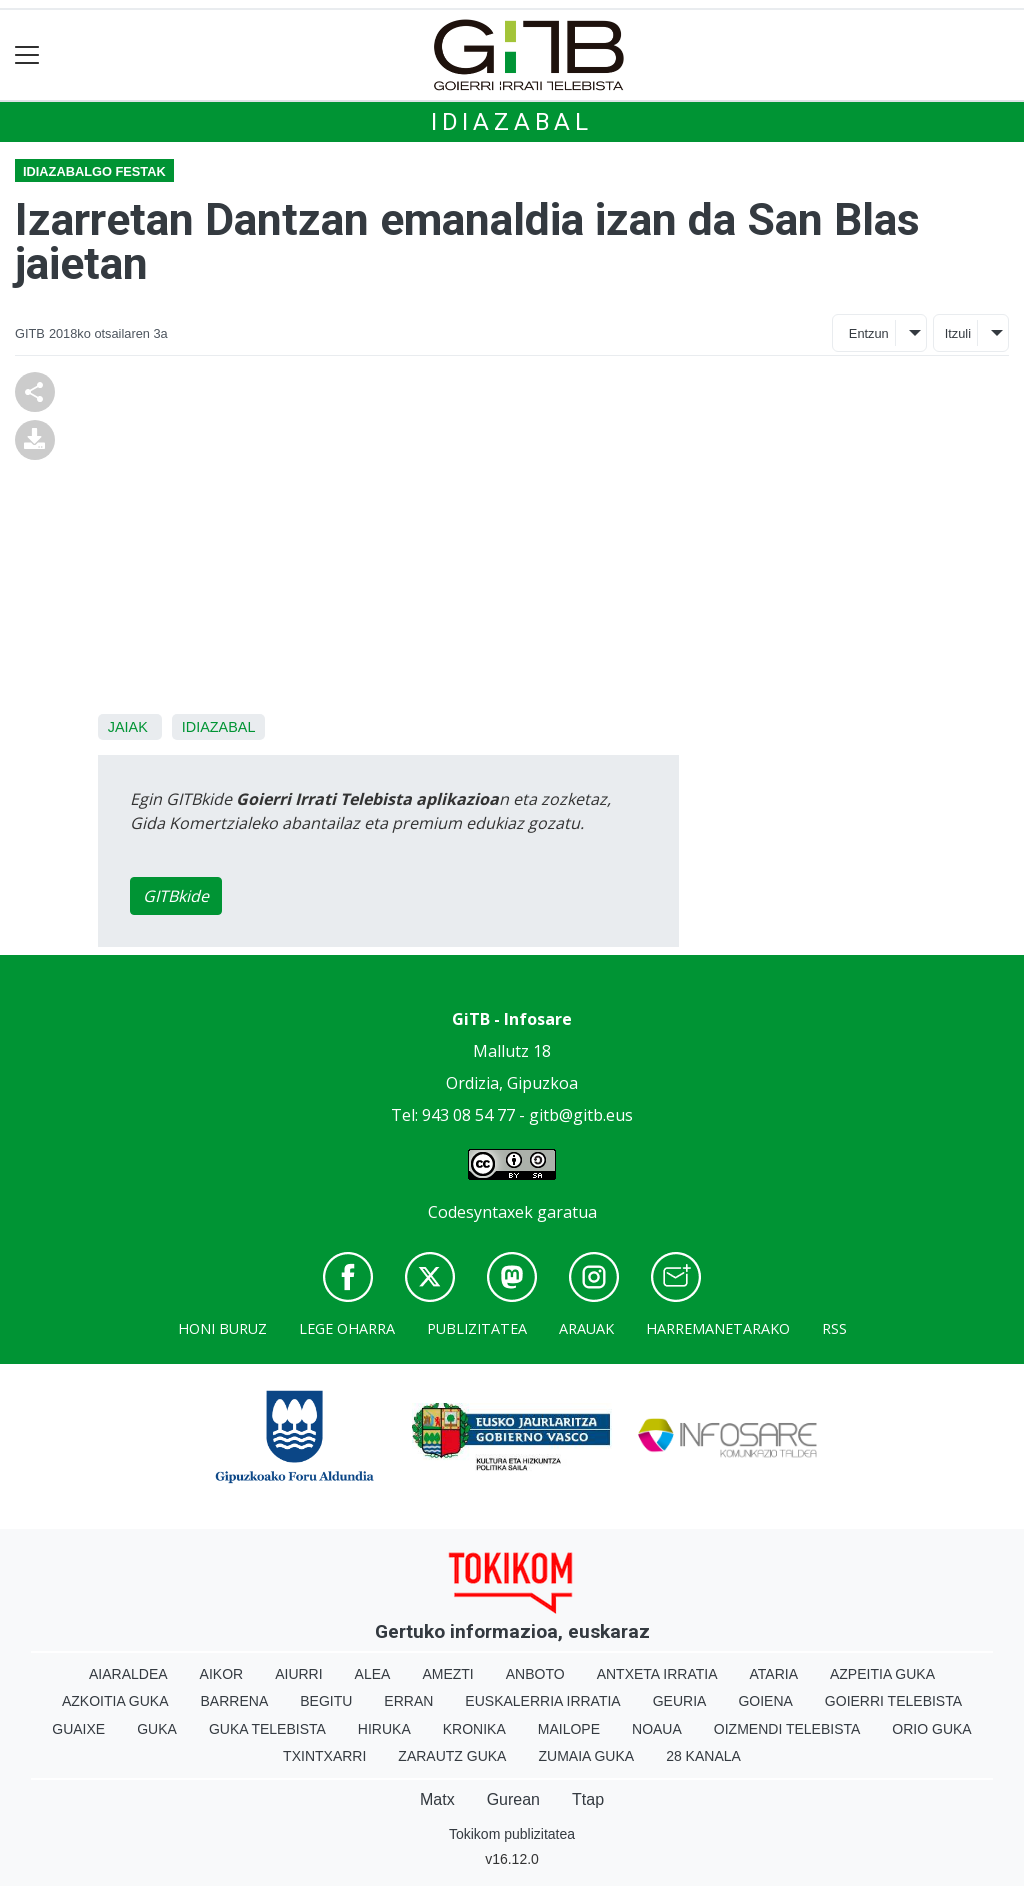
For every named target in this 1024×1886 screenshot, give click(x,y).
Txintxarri (324, 1756)
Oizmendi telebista (787, 1729)
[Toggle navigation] (27, 55)
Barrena (235, 1701)
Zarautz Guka (452, 1756)
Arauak (586, 1328)
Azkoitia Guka (115, 1701)
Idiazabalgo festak (94, 171)
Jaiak (128, 727)
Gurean (513, 1799)
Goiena (765, 1701)
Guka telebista (267, 1729)
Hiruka (384, 1729)
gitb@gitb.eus (581, 1115)
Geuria (680, 1701)
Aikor (222, 1674)
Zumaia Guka (586, 1756)
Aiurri (298, 1674)
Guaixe (78, 1729)
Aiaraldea (128, 1674)
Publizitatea (477, 1328)
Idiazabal (512, 122)
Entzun (869, 333)
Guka (157, 1729)
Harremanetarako (718, 1328)
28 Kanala (703, 1756)
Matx (437, 1799)
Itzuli (958, 333)
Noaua (657, 1729)
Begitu (326, 1701)
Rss (834, 1328)
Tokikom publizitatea (512, 1834)
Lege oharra (347, 1328)
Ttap (588, 1799)
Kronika (474, 1729)
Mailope (569, 1729)
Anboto (535, 1674)
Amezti (447, 1674)
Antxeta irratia (657, 1674)
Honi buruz (222, 1328)
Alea (373, 1674)
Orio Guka (931, 1729)
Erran (408, 1701)
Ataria (773, 1674)
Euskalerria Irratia (542, 1701)
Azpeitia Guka (882, 1674)
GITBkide (176, 896)
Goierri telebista (893, 1701)
